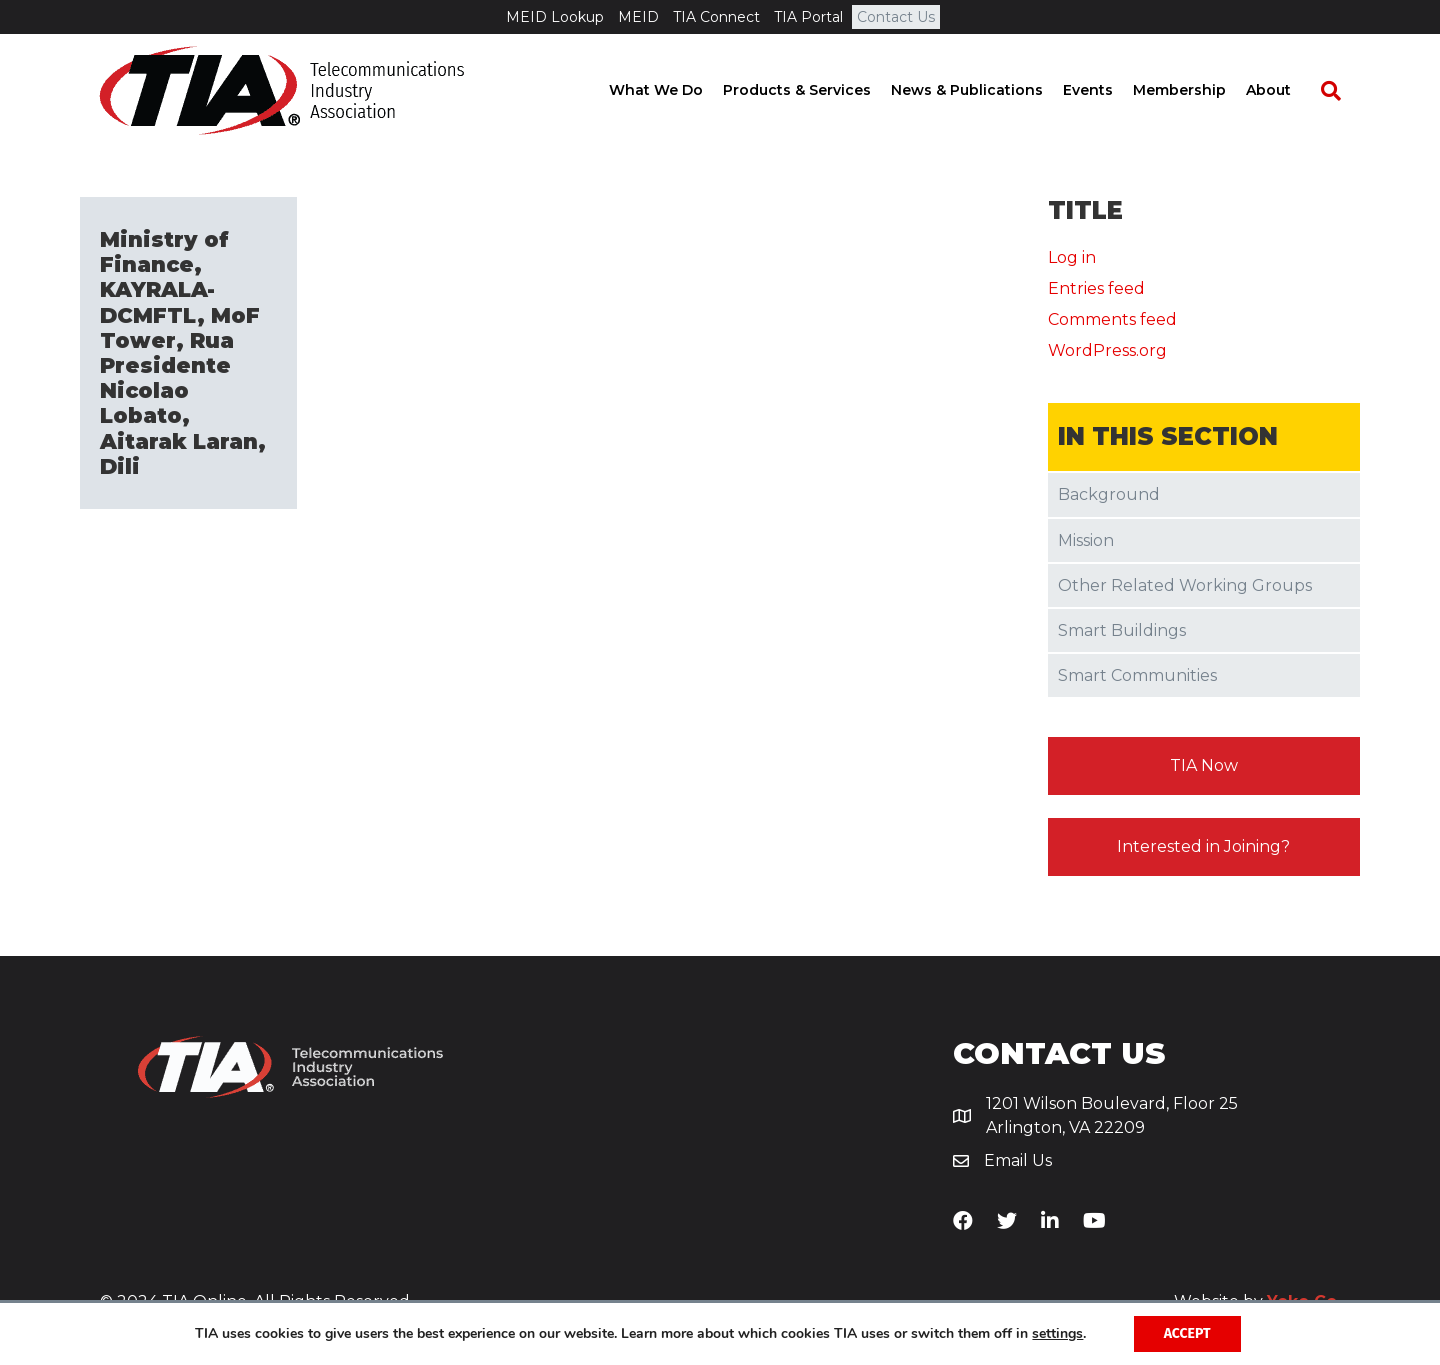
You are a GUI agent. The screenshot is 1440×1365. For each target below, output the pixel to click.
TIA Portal (808, 17)
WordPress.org (1107, 350)
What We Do (675, 90)
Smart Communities (1137, 675)
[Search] (1340, 91)
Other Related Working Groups (1185, 585)
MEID (638, 17)
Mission (1086, 540)
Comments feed (1112, 319)
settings (1057, 1334)
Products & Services (816, 90)
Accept (1187, 1333)
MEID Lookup (555, 17)
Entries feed (1096, 288)
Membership (1198, 90)
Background (1109, 494)
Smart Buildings (1122, 630)
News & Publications (986, 90)
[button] (1204, 766)
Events (1107, 90)
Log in (1072, 257)
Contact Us (896, 17)
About (1287, 90)
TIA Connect (716, 17)
